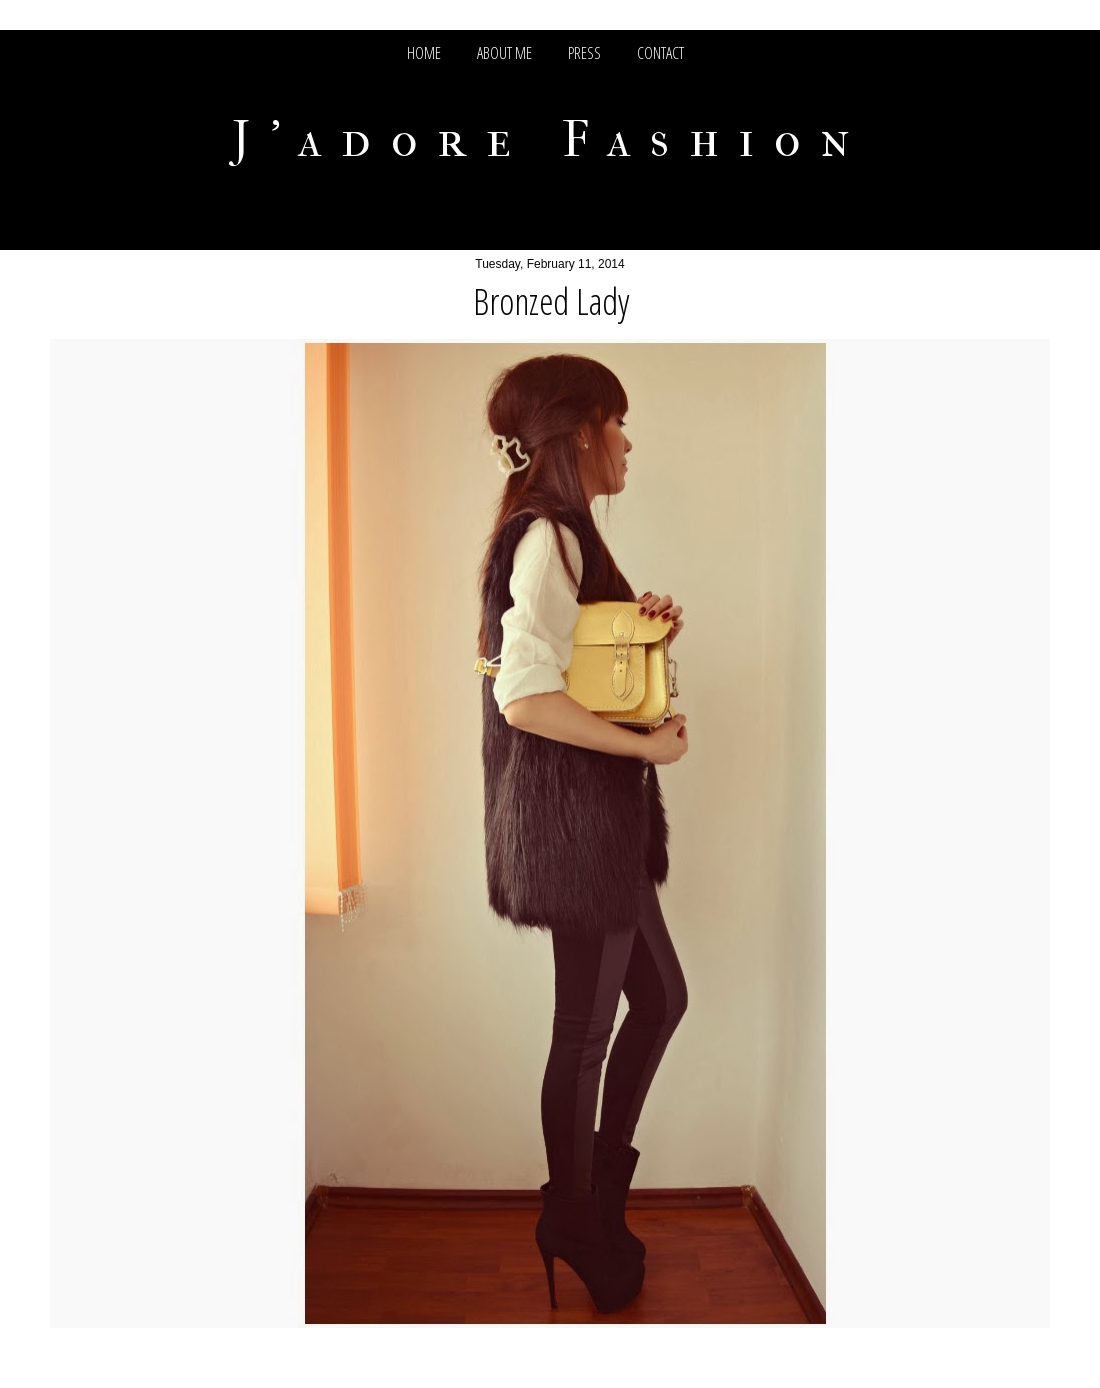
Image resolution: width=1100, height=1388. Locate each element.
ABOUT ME (504, 53)
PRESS (584, 53)
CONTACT (660, 53)
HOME (424, 53)
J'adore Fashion (550, 139)
